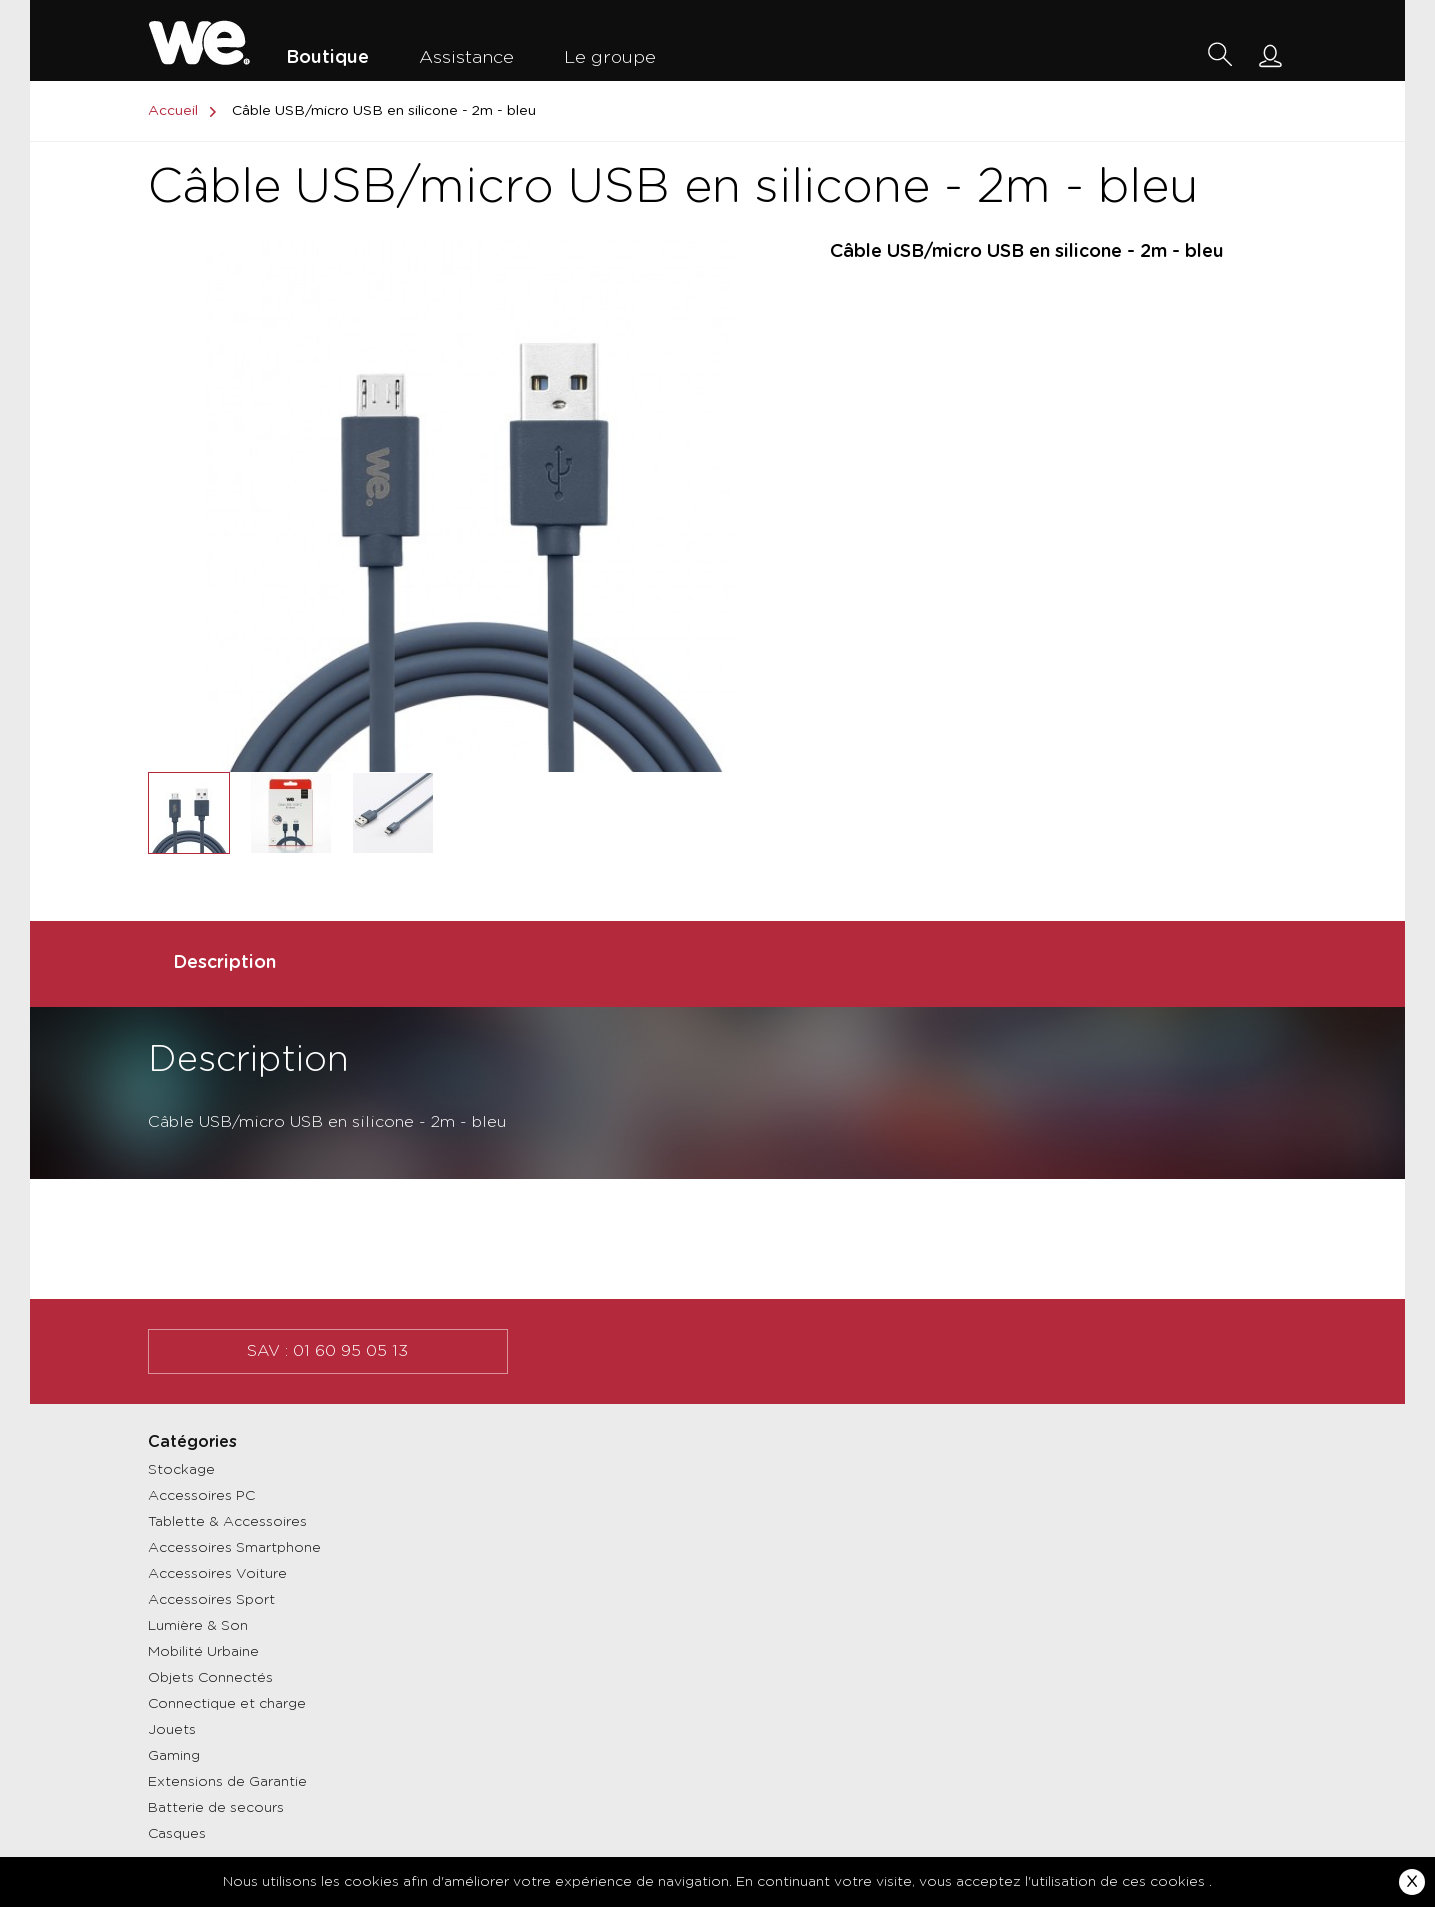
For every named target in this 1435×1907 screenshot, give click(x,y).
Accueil (185, 111)
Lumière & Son (198, 1626)
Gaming (174, 1756)
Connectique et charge (227, 1704)
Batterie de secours (216, 1808)
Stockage (181, 1470)
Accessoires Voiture (217, 1574)
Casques (177, 1834)
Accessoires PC (201, 1496)
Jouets (172, 1730)
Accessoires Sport (211, 1600)
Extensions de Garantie (227, 1782)
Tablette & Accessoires (227, 1522)
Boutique (327, 58)
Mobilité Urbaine (203, 1652)
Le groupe (610, 58)
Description (224, 963)
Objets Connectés (210, 1678)
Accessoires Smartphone (234, 1548)
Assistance (466, 58)
